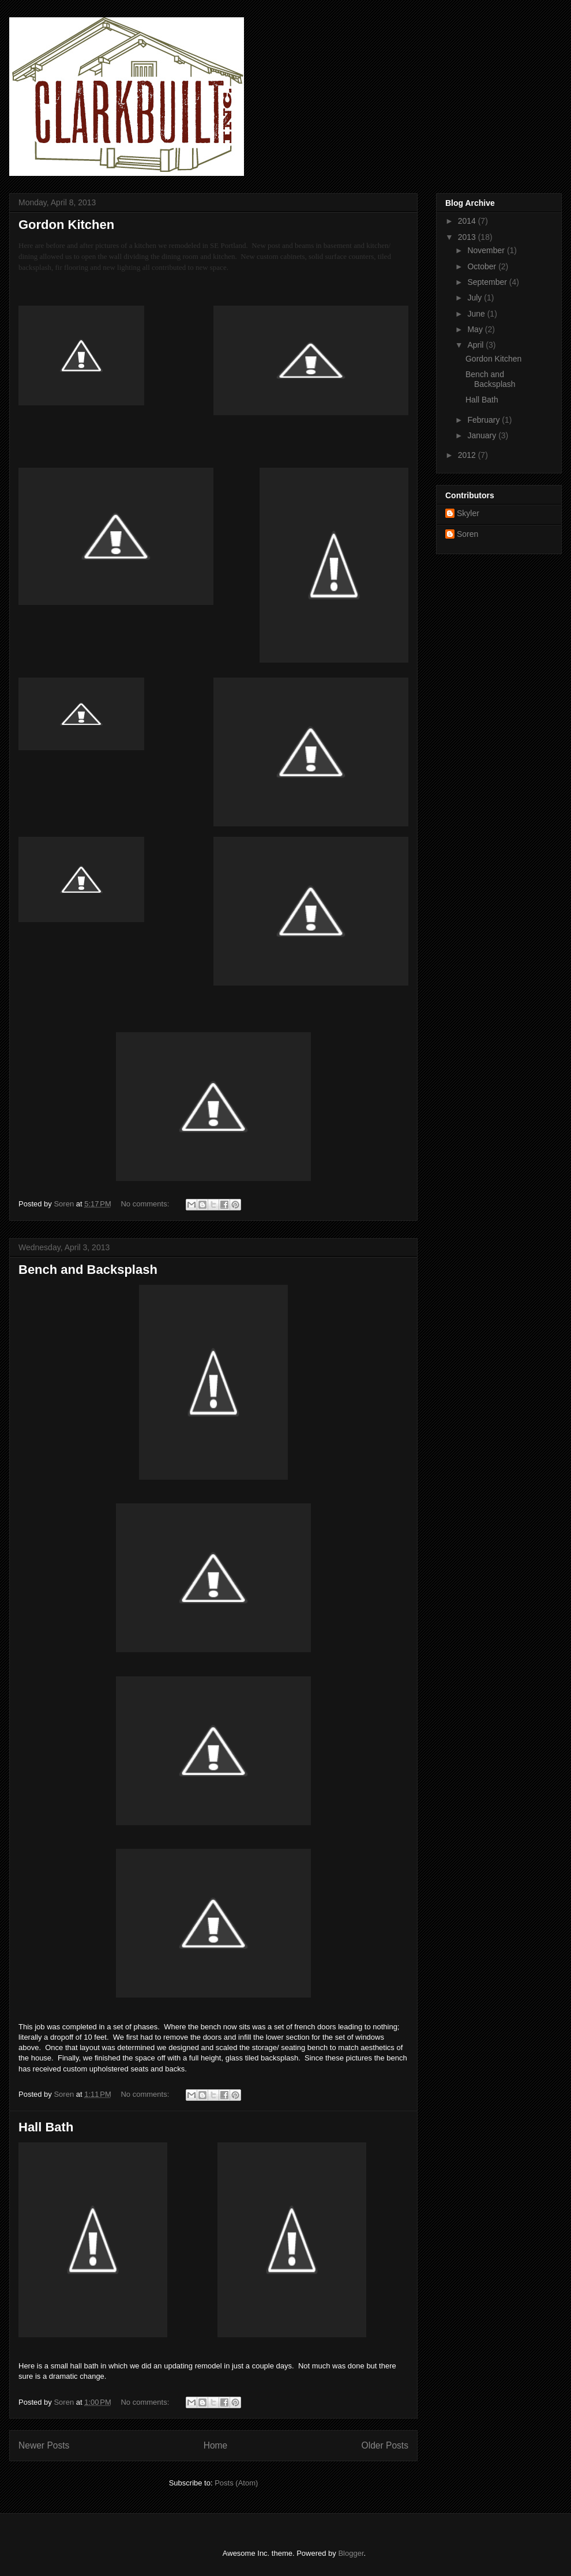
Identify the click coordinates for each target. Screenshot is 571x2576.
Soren (467, 534)
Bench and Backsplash (87, 1269)
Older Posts (385, 2445)
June (477, 313)
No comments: (146, 1203)
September (488, 282)
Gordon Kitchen (66, 224)
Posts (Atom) (236, 2483)
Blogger (350, 2553)
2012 (468, 455)
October (482, 266)
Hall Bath (45, 2127)
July (475, 297)
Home (216, 2445)
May (475, 329)
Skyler (468, 513)
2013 (468, 237)
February (484, 419)
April (476, 344)
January (482, 435)
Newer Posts (43, 2445)
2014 (468, 220)
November (486, 250)
